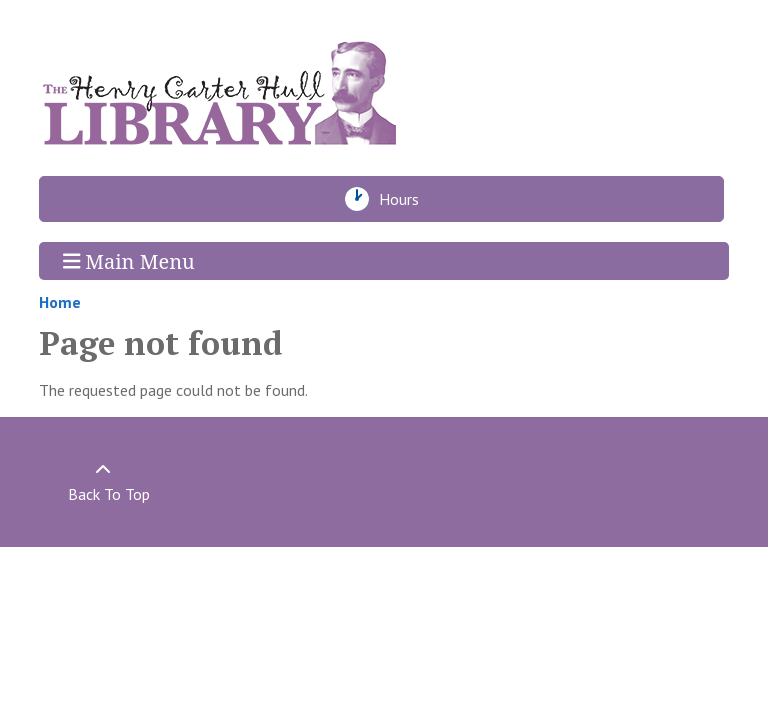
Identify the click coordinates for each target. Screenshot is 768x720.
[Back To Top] (103, 482)
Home (60, 302)
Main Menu (129, 260)
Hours (404, 199)
